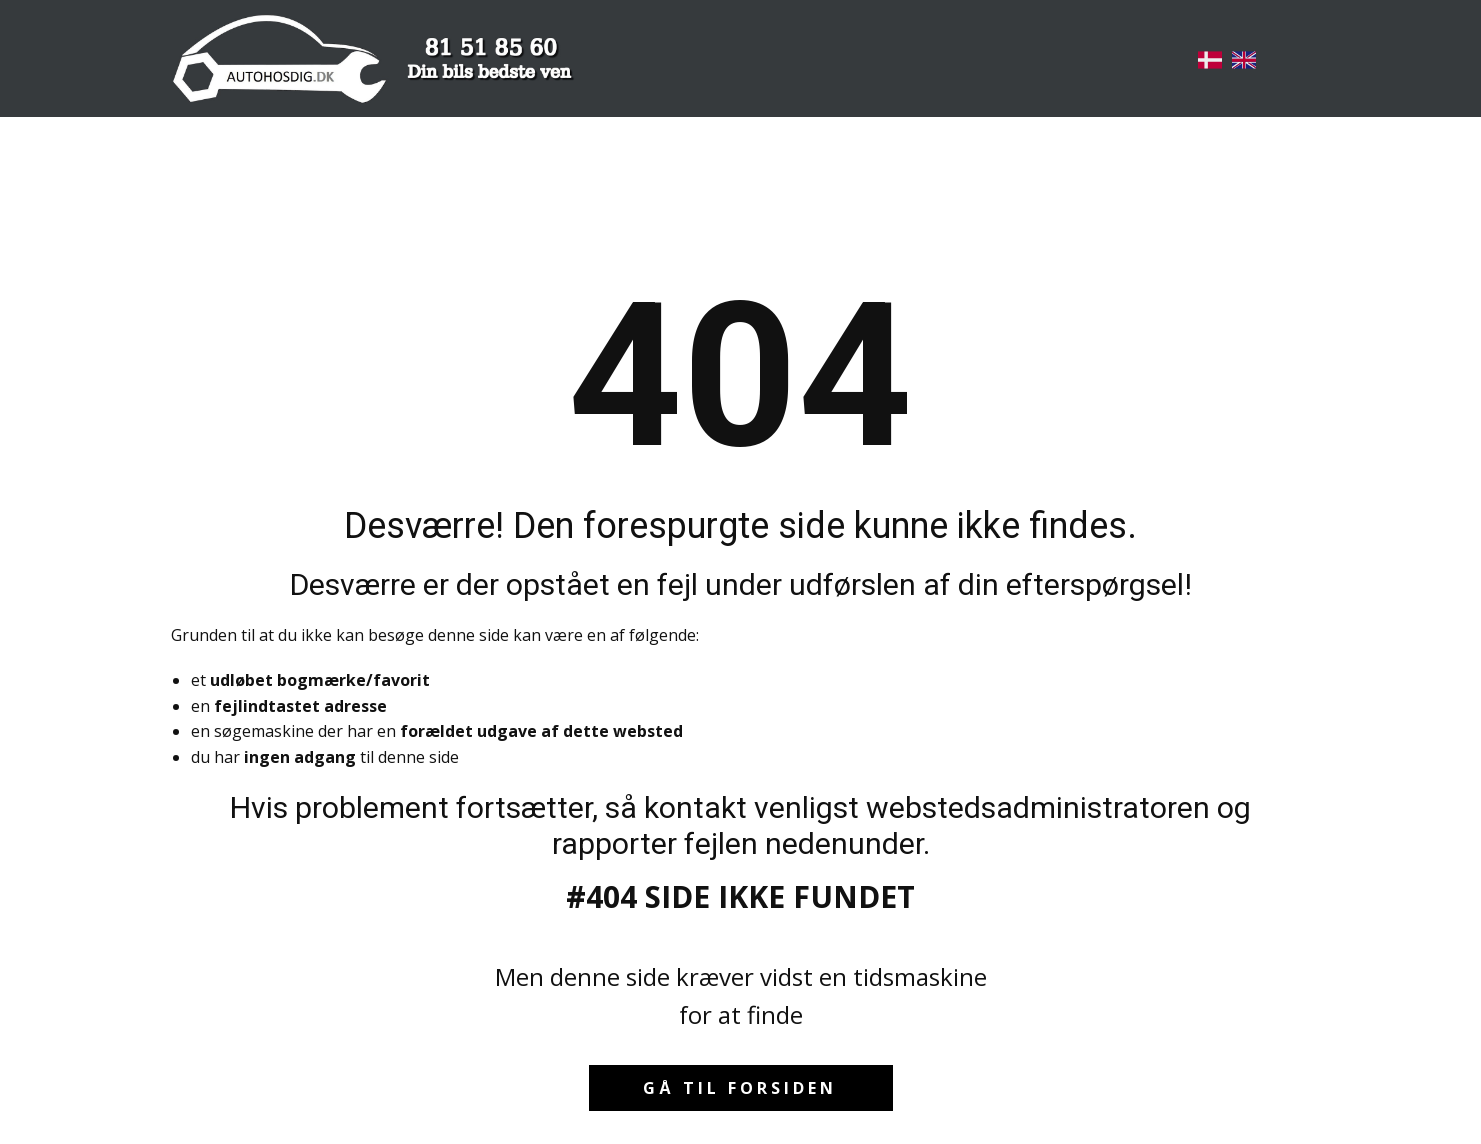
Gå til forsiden (740, 1088)
